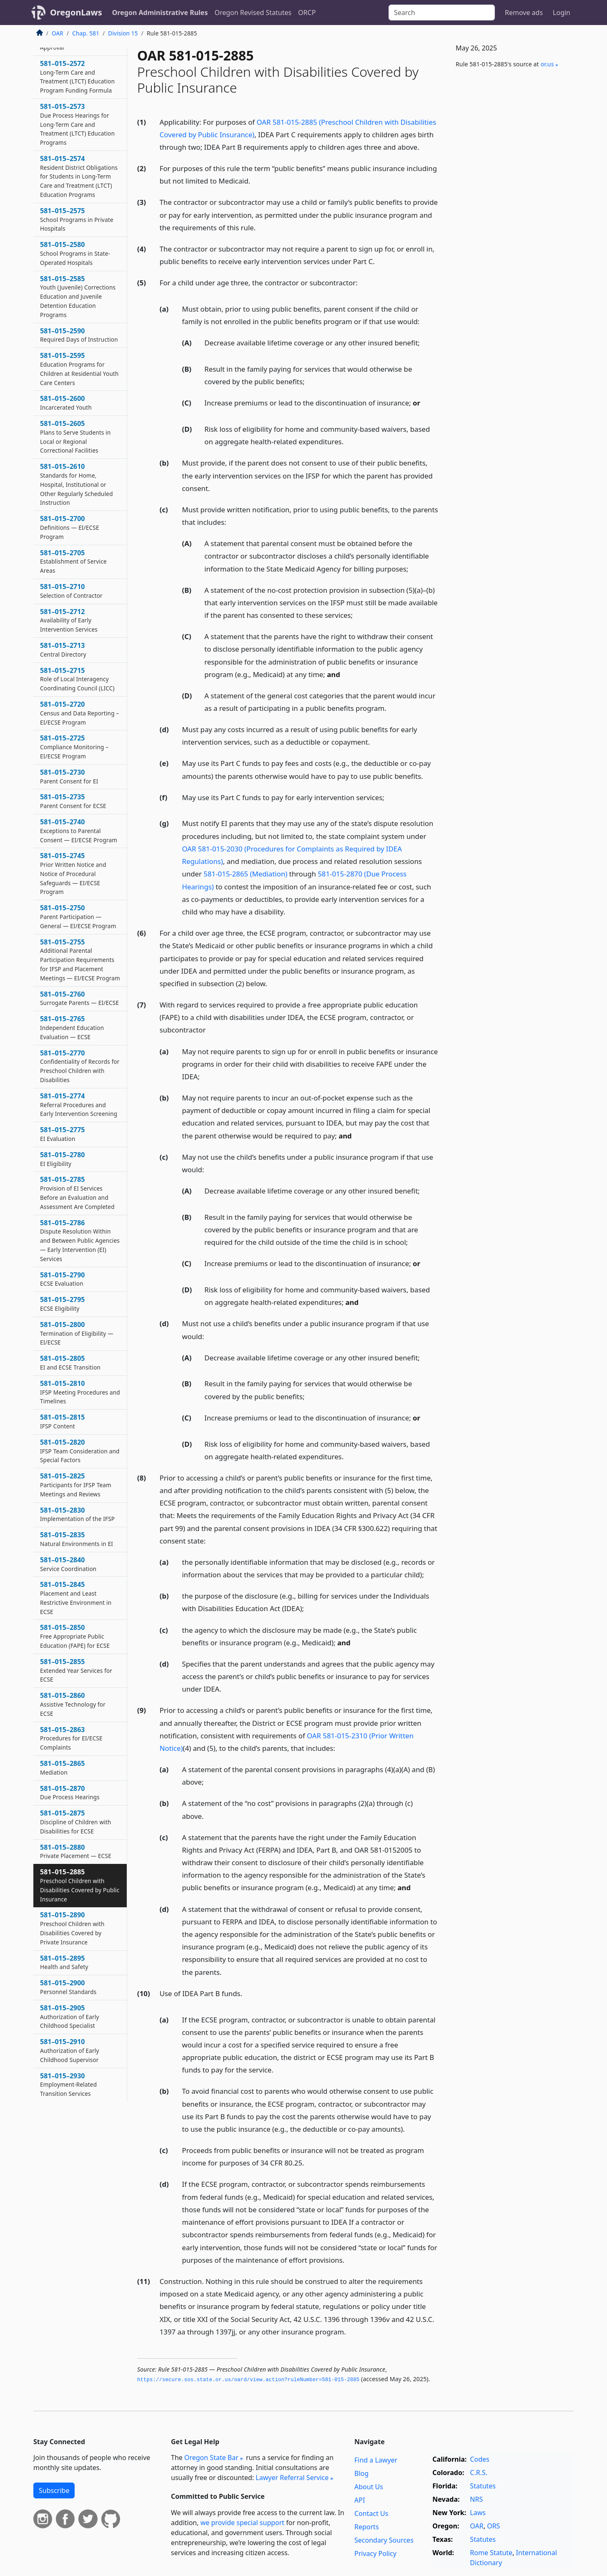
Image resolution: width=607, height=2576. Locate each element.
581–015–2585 (77, 296)
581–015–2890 (72, 1928)
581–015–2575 (76, 219)
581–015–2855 (76, 1670)
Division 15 (123, 33)
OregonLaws (76, 12)
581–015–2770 (80, 1066)
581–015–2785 (77, 1192)
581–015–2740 (78, 830)
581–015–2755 (80, 959)
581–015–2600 (66, 402)
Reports (366, 2526)
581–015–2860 (72, 1704)
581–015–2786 (80, 1240)
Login (561, 12)
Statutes (483, 2485)
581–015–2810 (80, 1392)
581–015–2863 (71, 1738)
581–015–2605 (75, 436)
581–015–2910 (69, 2050)
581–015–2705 (73, 561)
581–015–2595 (79, 368)
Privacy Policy (375, 2553)
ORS (493, 2526)
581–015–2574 (79, 176)
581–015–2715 (77, 679)
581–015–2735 (73, 801)
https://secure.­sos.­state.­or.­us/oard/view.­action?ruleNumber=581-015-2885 (248, 2380)
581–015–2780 (62, 1159)
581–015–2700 (69, 527)
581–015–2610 (76, 484)
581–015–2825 (75, 1484)
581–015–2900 (68, 1987)
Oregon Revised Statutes (252, 12)
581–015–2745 (73, 873)
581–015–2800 (76, 1333)
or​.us (547, 64)
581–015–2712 (69, 620)
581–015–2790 (62, 1279)
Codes (479, 2459)
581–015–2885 (79, 1885)
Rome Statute (491, 2552)
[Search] (442, 12)
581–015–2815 (62, 1421)
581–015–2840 (68, 1564)
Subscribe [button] (54, 2490)
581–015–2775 (62, 1134)
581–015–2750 (78, 916)
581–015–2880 (75, 1851)
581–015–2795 (62, 1303)
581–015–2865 (62, 1767)
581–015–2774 (78, 1104)
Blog (361, 2473)
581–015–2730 (69, 776)
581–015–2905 (69, 2016)
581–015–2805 (70, 1362)
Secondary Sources (384, 2540)
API (359, 2500)
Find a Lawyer (375, 2460)
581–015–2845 (75, 1597)
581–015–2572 (77, 76)
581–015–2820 (80, 1451)
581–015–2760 (79, 998)
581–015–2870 (70, 1792)
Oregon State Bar (211, 2457)
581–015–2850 (75, 1636)
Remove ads (524, 12)
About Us (368, 2486)
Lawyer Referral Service (292, 2477)
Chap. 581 (85, 33)
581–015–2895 (64, 1962)
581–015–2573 (77, 124)
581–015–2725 (74, 746)
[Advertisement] (511, 213)
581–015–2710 (71, 590)
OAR (57, 33)
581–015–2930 (68, 2084)
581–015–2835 (76, 1539)
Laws (478, 2512)
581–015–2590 (79, 335)
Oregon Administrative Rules (160, 12)
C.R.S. (478, 2472)
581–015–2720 (79, 713)
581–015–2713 (63, 649)
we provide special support (242, 2522)
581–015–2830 (77, 1514)
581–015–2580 (75, 253)
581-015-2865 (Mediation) (245, 874)
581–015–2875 (75, 1821)
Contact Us (371, 2513)
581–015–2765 (72, 1027)
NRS (476, 2499)
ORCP (307, 12)
